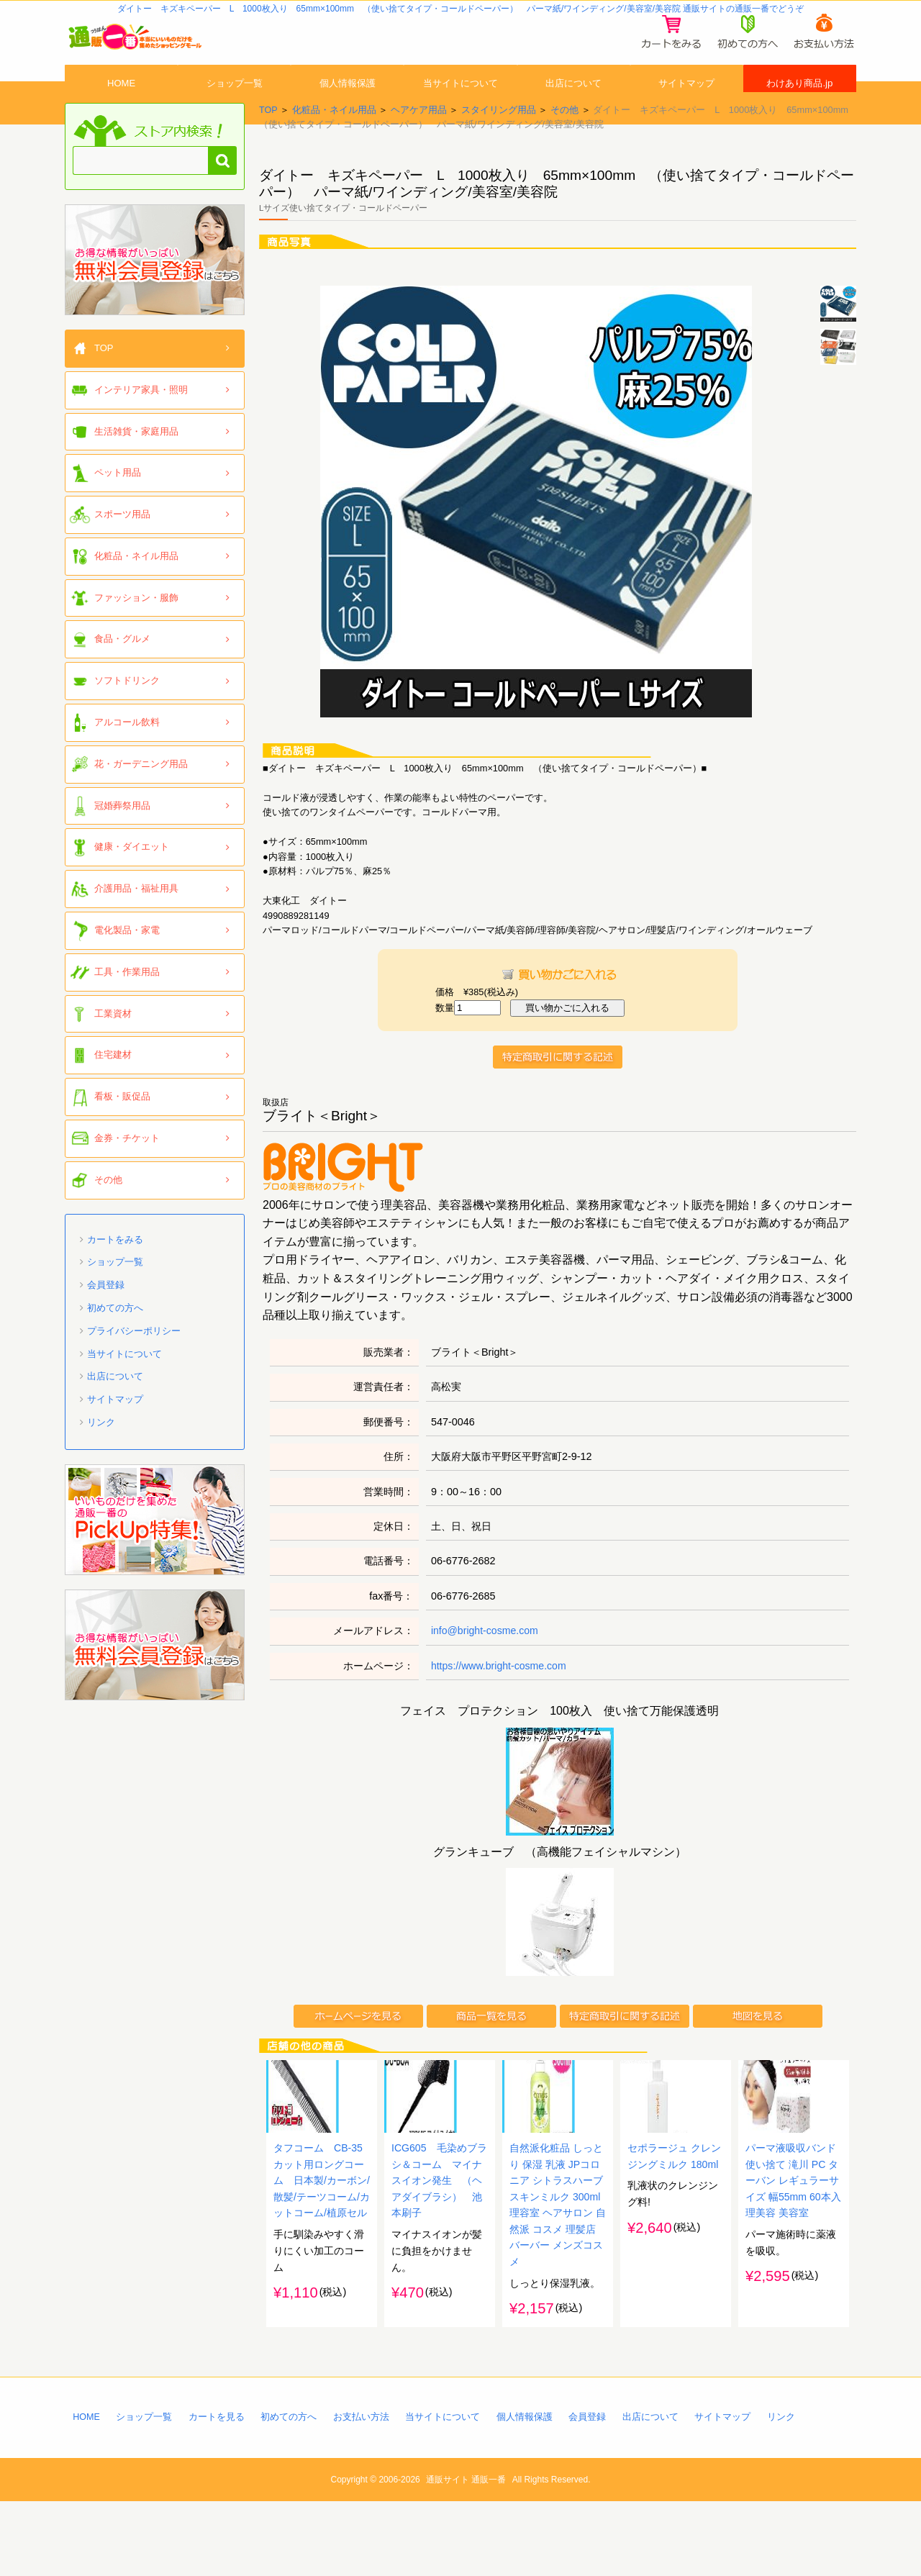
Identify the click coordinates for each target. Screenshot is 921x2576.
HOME (121, 103)
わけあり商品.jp (799, 103)
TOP (268, 142)
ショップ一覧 (234, 103)
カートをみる (115, 1271)
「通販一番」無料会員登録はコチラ (155, 292)
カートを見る (217, 2490)
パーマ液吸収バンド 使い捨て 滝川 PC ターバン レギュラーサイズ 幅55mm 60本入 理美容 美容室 (793, 2251)
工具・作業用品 (127, 1004)
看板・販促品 (122, 1128)
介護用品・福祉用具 (136, 920)
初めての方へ (115, 1340)
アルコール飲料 (127, 754)
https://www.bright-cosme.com (500, 1698)
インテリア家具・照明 (141, 422)
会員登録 (105, 1317)
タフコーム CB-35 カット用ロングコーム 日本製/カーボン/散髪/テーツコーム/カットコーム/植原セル (323, 2251)
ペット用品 (117, 504)
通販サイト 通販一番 (466, 2554)
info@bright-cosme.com (485, 1663)
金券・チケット (127, 1170)
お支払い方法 (363, 2490)
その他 (564, 142)
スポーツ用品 (122, 546)
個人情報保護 (347, 103)
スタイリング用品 (498, 142)
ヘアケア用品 (419, 142)
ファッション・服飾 (136, 630)
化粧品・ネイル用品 (334, 142)
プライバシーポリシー (134, 1363)
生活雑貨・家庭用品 (136, 463)
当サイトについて (460, 103)
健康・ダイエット (131, 879)
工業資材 (113, 1045)
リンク (101, 1454)
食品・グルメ (122, 671)
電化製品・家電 (127, 962)
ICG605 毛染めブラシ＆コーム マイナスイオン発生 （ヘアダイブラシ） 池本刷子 (439, 2251)
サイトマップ (686, 103)
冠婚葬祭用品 (122, 838)
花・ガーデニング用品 (141, 796)
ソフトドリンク (127, 712)
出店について (573, 103)
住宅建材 (113, 1087)
